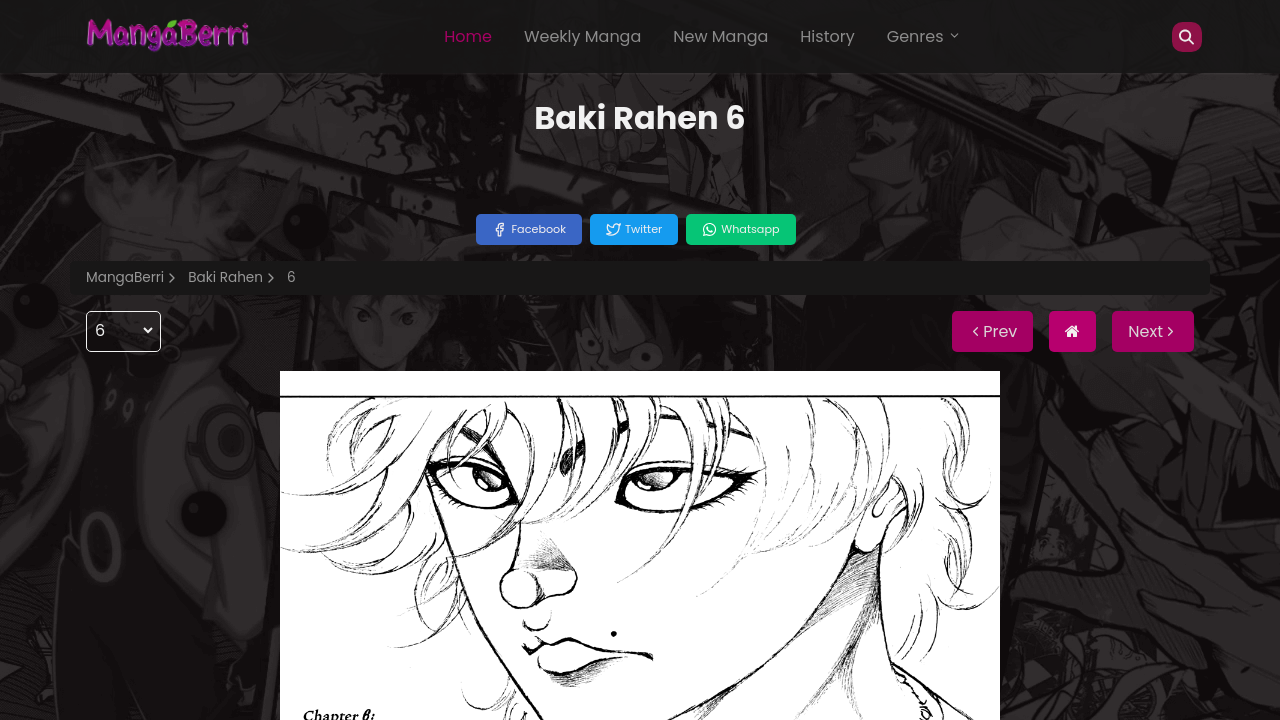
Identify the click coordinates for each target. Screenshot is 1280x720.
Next (1153, 331)
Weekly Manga (582, 36)
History (827, 36)
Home (468, 36)
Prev (992, 331)
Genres (924, 36)
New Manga (720, 36)
